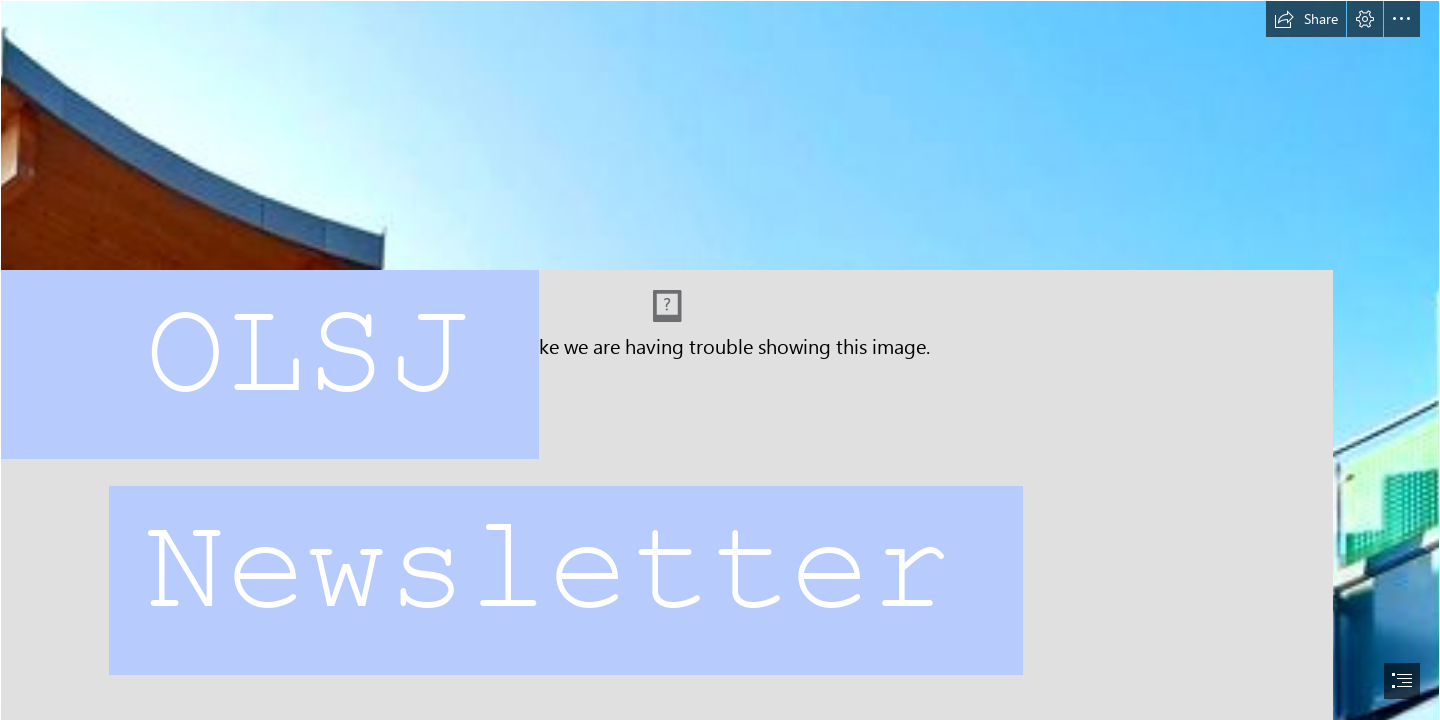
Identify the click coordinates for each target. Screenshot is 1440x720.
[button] (1306, 19)
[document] (720, 360)
